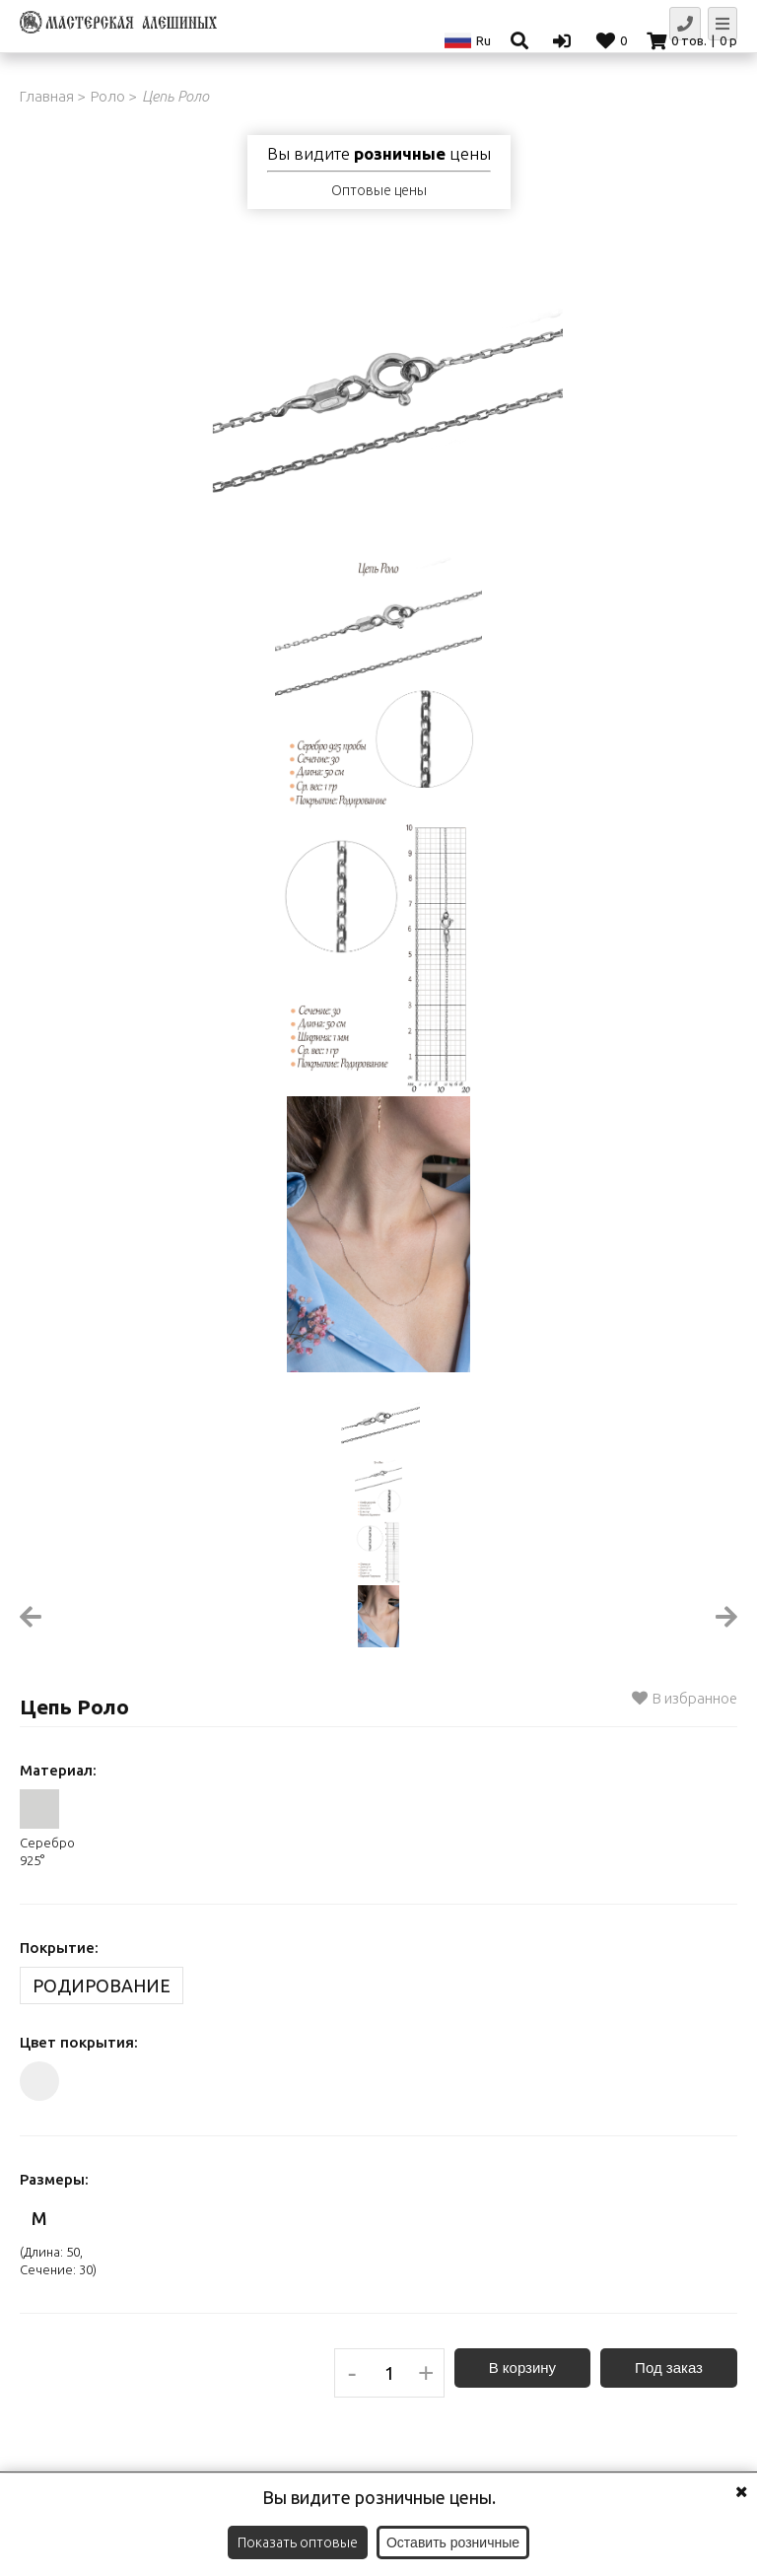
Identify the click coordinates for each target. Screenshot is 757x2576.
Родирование (102, 1985)
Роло (108, 96)
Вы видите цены (379, 154)
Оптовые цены (379, 190)
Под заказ (669, 2367)
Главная (47, 96)
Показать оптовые (298, 2542)
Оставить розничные (452, 2542)
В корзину (522, 2367)
